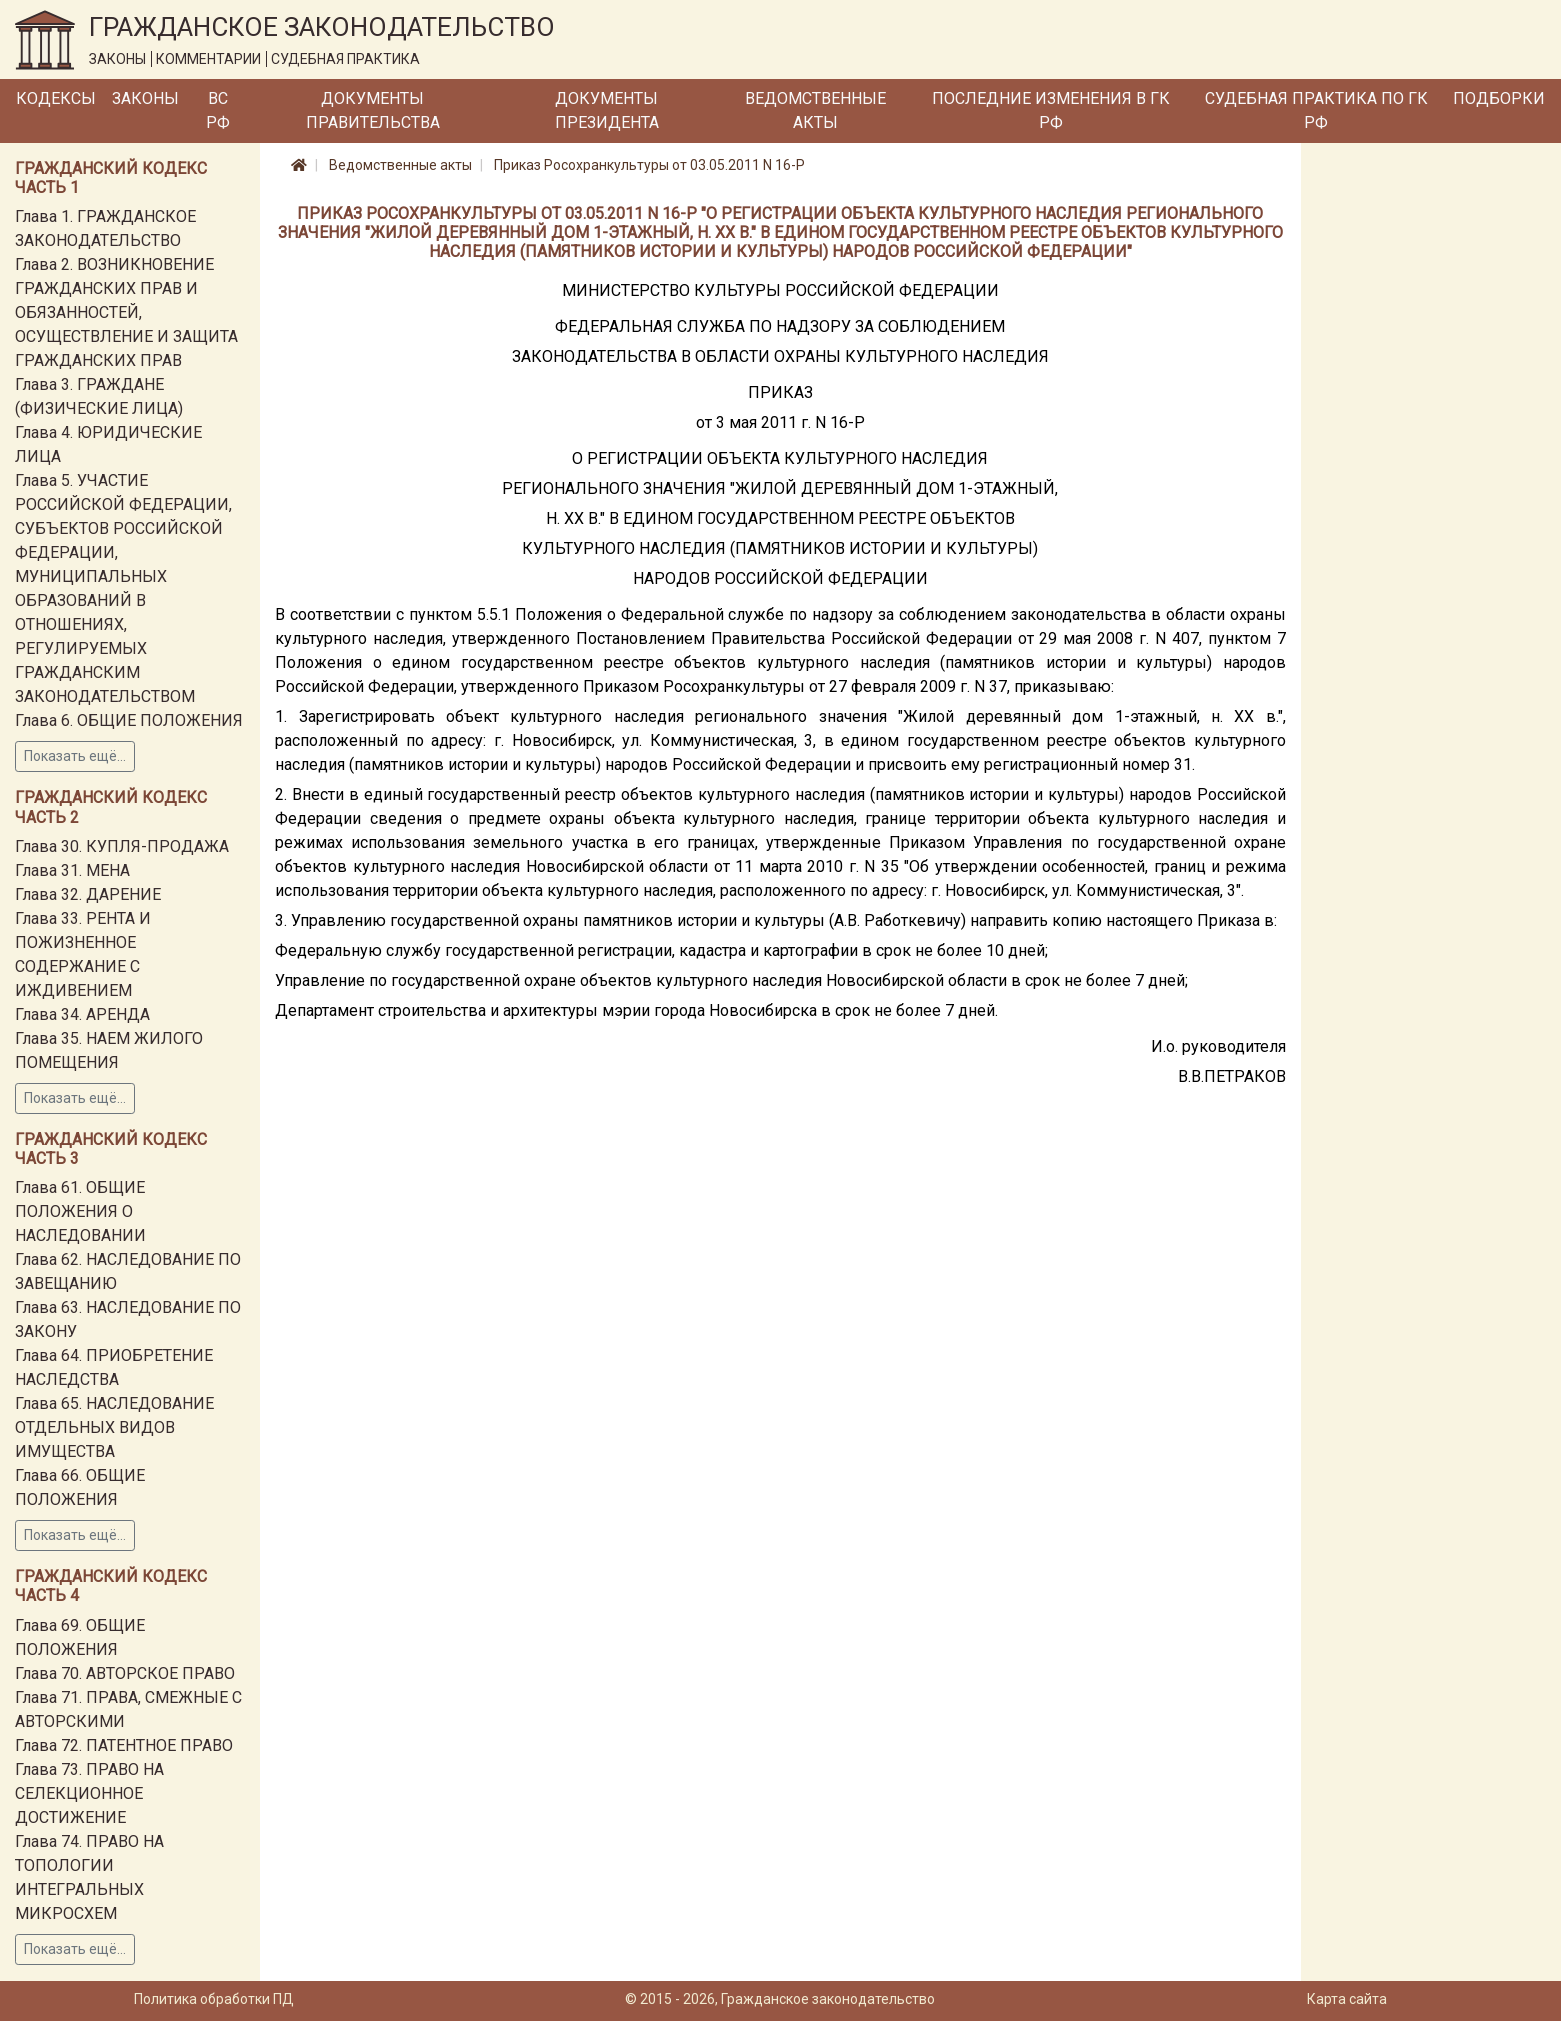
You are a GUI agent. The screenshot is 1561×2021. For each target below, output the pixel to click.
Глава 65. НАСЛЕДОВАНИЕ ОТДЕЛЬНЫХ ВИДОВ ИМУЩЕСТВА (114, 1427)
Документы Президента (607, 110)
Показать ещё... (75, 756)
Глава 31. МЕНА (72, 870)
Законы (145, 98)
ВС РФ (218, 110)
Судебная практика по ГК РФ (1316, 110)
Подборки (1499, 98)
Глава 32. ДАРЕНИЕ (88, 894)
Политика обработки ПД (214, 1999)
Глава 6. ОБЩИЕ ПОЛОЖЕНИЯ (129, 720)
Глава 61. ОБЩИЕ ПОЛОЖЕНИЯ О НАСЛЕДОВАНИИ (80, 1211)
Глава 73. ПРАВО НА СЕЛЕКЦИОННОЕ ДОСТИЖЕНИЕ (89, 1793)
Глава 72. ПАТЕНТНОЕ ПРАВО (124, 1745)
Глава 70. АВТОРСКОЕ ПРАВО (125, 1673)
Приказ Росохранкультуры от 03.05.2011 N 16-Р (649, 165)
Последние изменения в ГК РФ (1051, 110)
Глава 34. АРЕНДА (82, 1014)
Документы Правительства (373, 110)
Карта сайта (1347, 1999)
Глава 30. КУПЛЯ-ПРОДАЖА (122, 846)
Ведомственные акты (815, 110)
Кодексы (56, 98)
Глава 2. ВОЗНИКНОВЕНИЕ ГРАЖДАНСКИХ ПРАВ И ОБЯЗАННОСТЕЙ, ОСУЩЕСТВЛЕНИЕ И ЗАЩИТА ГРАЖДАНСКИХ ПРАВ (126, 312)
